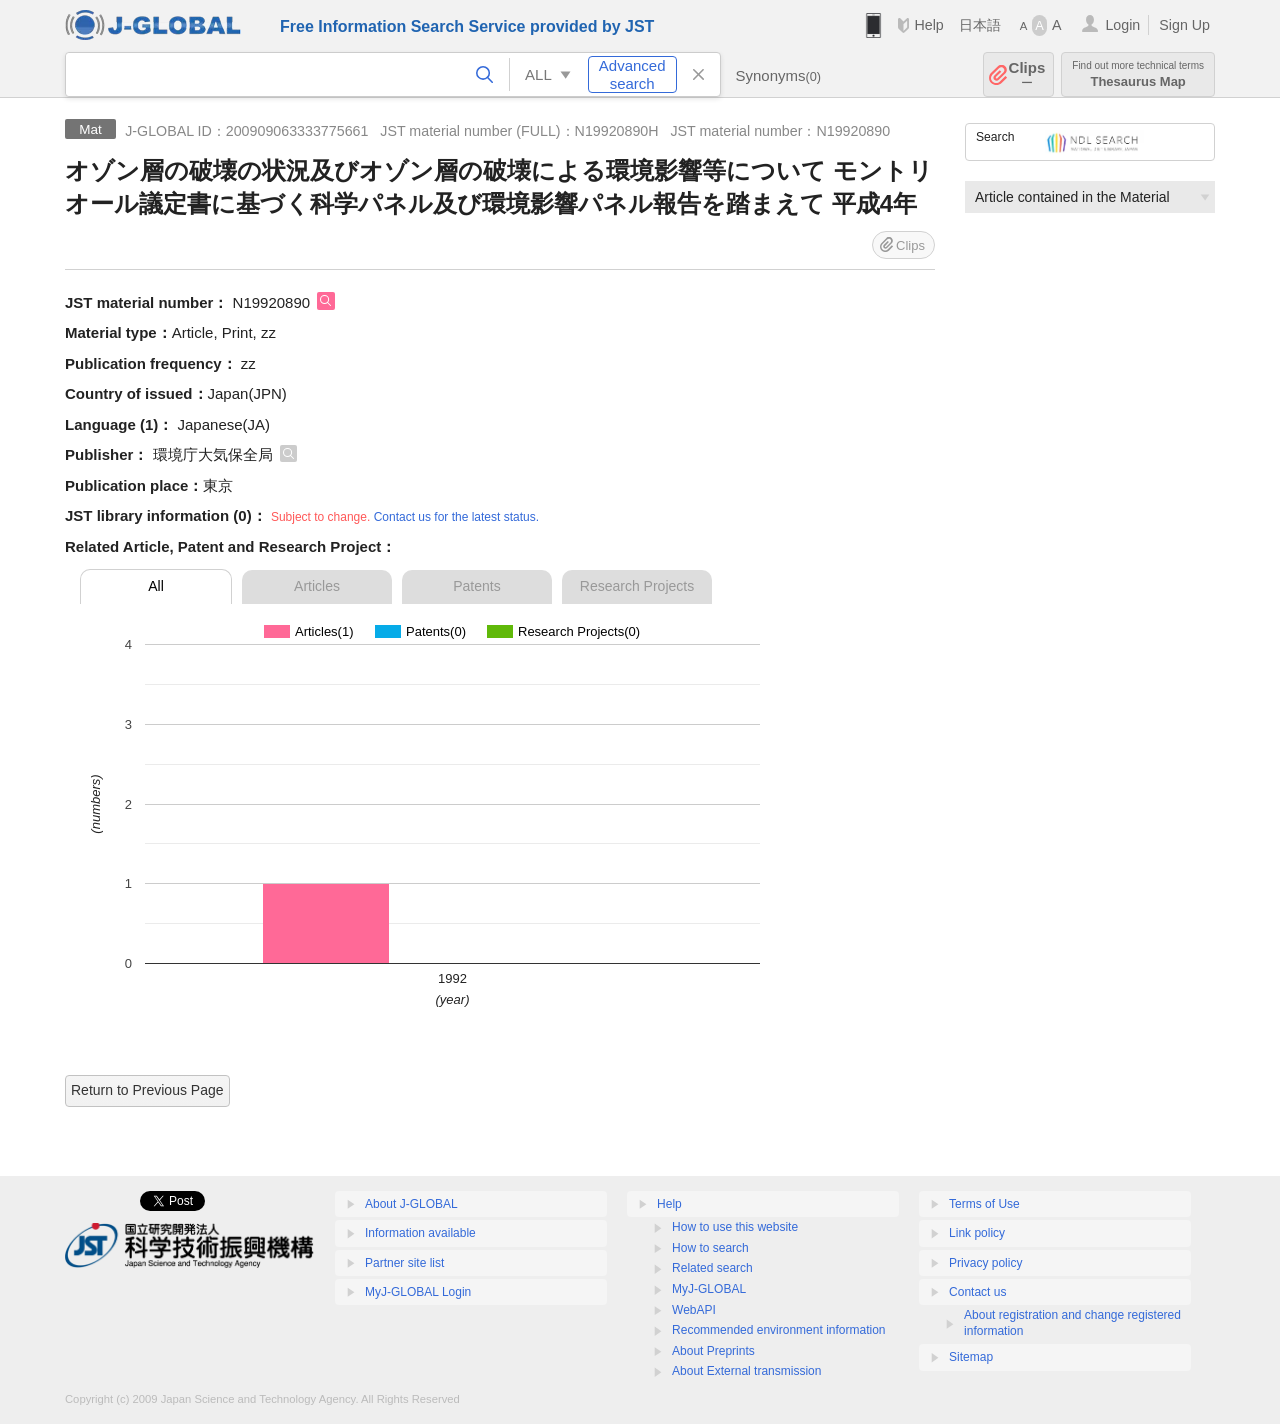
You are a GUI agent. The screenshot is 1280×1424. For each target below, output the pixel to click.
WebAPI (694, 1310)
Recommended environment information (778, 1330)
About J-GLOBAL (411, 1204)
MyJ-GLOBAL (709, 1289)
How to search (710, 1248)
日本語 (980, 25)
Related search (712, 1268)
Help (928, 25)
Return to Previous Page (147, 1090)
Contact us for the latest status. (456, 517)
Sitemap (971, 1357)
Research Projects (637, 586)
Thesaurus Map (1138, 74)
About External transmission (746, 1371)
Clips (1027, 74)
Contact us (977, 1292)
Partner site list (404, 1263)
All (156, 586)
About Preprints (713, 1351)
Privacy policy (985, 1263)
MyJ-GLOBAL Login (418, 1292)
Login (1122, 25)
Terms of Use (984, 1204)
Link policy (977, 1233)
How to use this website (735, 1227)
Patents (476, 586)
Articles (317, 586)
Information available (420, 1233)
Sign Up (1184, 25)
